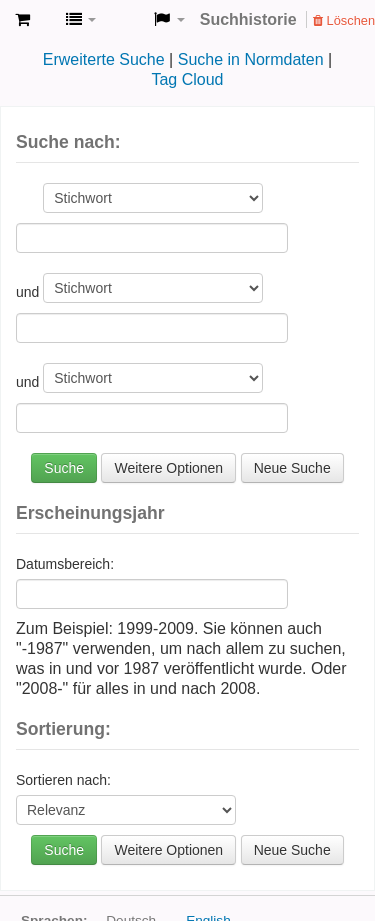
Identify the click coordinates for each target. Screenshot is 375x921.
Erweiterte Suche (104, 59)
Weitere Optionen (168, 468)
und (29, 292)
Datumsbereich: (65, 564)
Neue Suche (292, 468)
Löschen (344, 20)
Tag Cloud (187, 79)
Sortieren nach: (63, 780)
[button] (22, 20)
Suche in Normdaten (251, 59)
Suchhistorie (248, 19)
